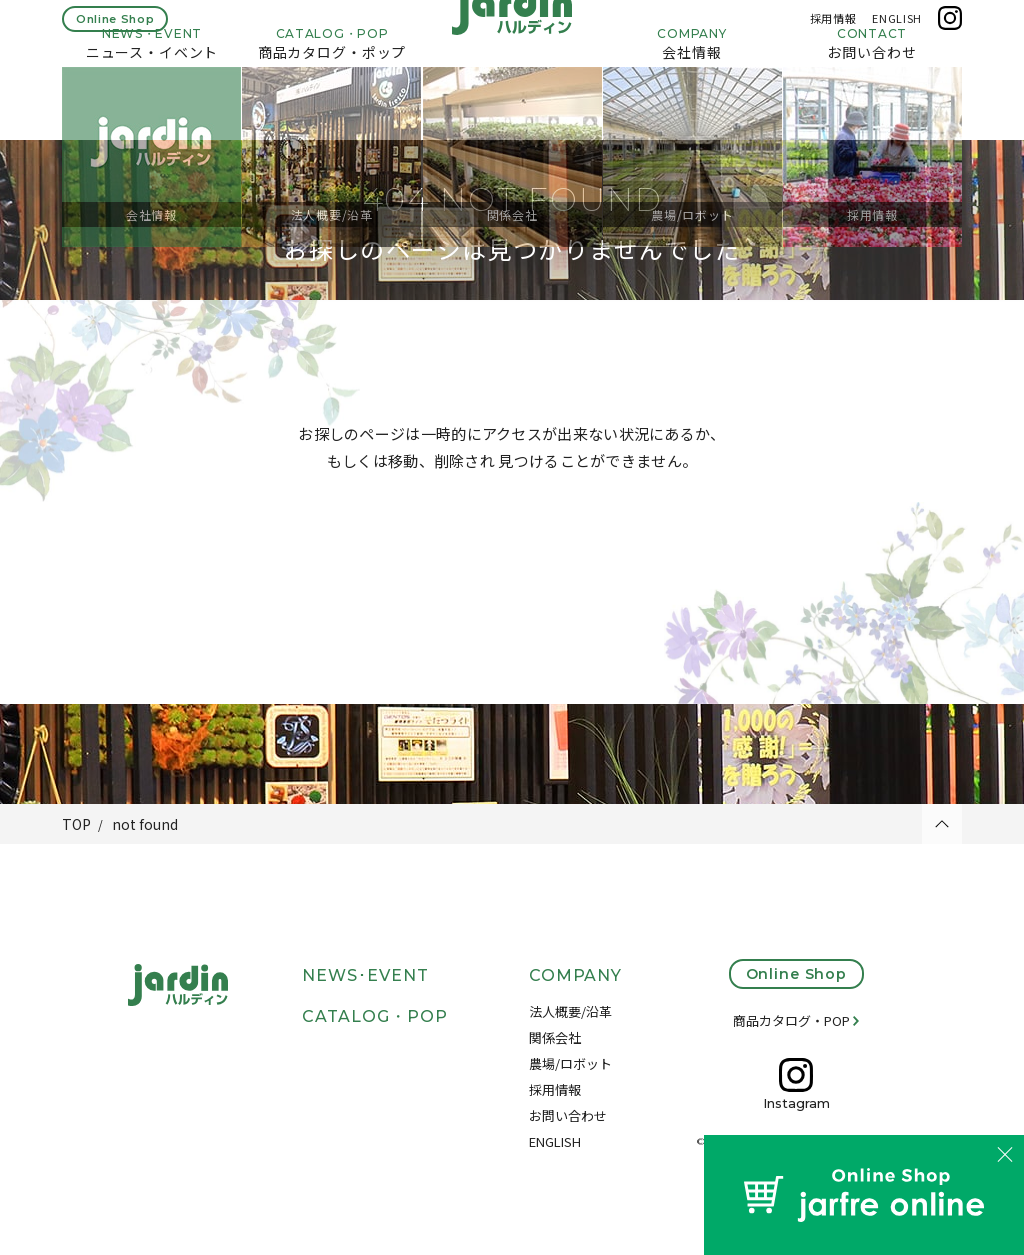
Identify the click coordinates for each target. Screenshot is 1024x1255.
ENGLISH (897, 28)
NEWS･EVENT (365, 975)
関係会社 (555, 1037)
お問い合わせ (568, 1115)
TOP (76, 824)
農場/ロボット (570, 1063)
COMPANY (576, 975)
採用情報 (833, 28)
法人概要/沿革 (570, 1011)
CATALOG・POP (375, 1016)
